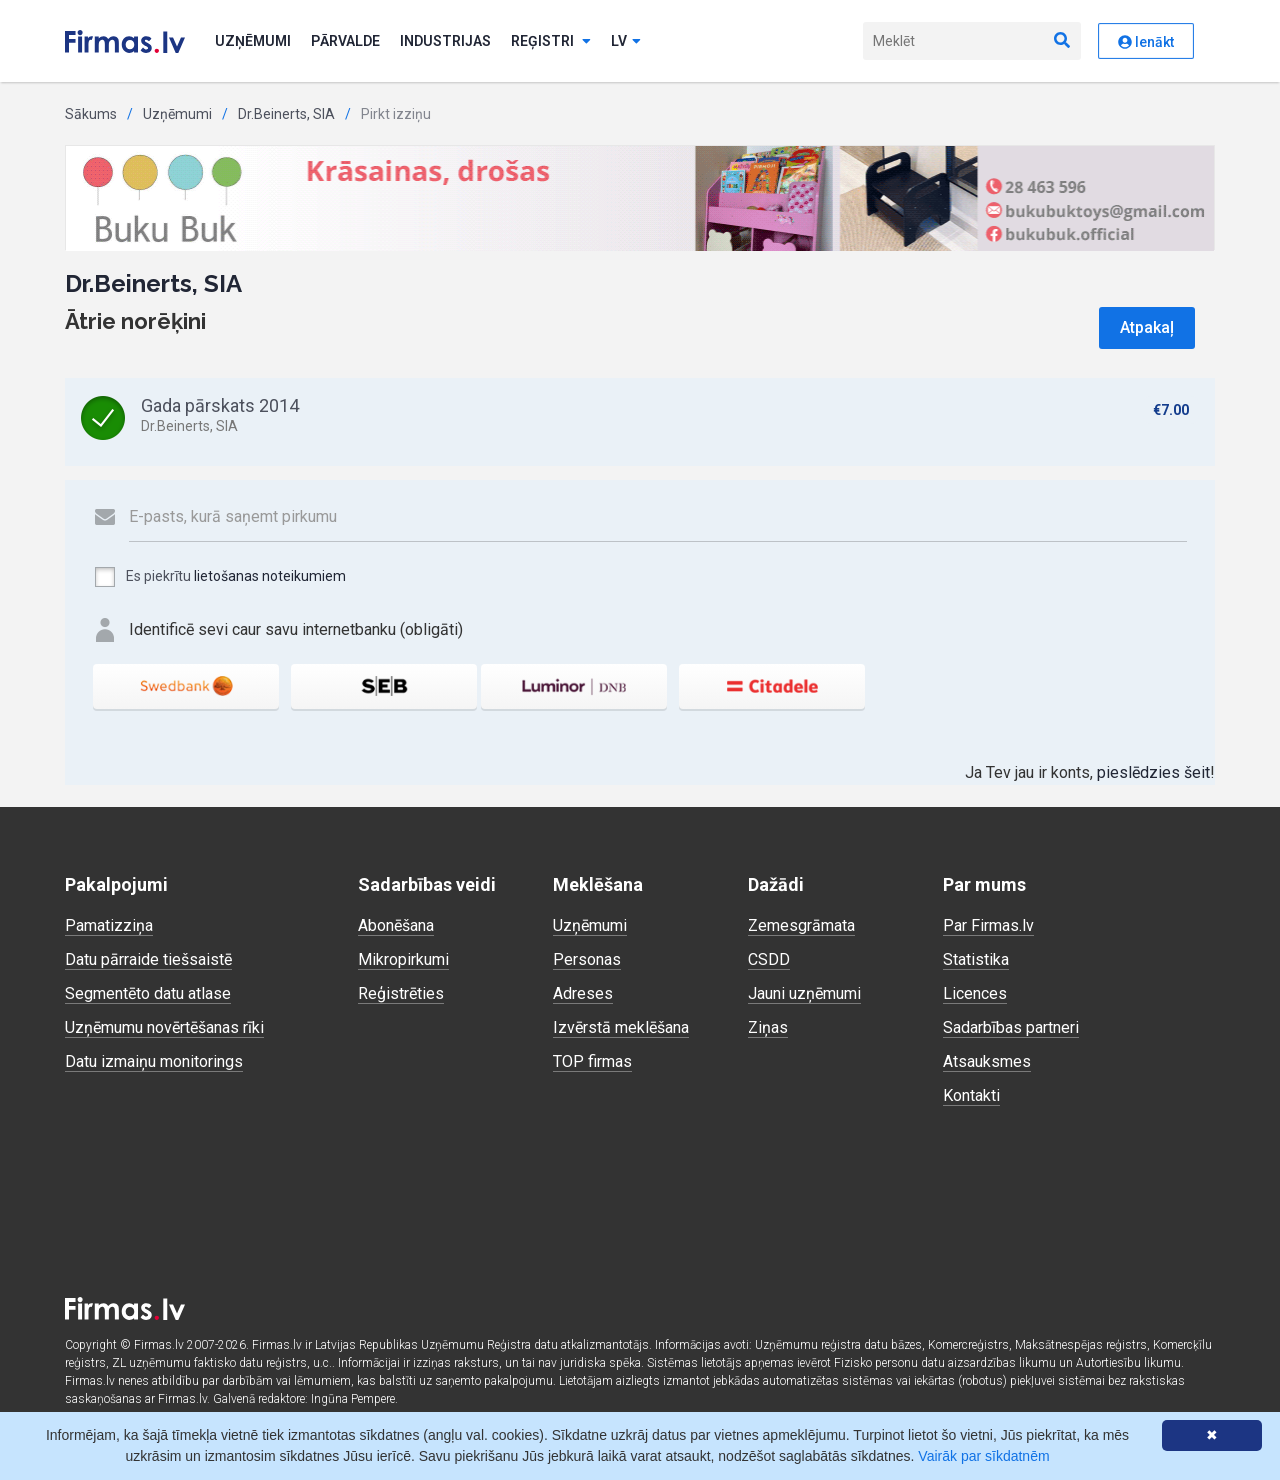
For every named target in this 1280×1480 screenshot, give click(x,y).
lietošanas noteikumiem (270, 576)
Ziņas (768, 1027)
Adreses (583, 993)
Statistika (976, 959)
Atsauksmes (987, 1061)
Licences (975, 993)
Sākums (91, 114)
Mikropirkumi (403, 959)
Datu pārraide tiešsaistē (148, 959)
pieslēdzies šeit (1153, 772)
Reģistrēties (401, 993)
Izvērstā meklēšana (621, 1027)
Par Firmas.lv (988, 925)
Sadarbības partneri (1011, 1027)
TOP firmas (592, 1061)
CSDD (769, 959)
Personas (587, 959)
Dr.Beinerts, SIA (286, 114)
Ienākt (1146, 42)
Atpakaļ (1147, 327)
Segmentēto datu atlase (148, 993)
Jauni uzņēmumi (804, 993)
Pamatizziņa (109, 925)
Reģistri (551, 41)
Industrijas (445, 41)
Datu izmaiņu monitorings (154, 1061)
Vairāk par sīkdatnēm (983, 1456)
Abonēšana (396, 925)
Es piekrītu (219, 577)
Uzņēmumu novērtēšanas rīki (164, 1027)
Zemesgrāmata (801, 925)
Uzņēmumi (253, 41)
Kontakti (971, 1095)
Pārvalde (345, 41)
